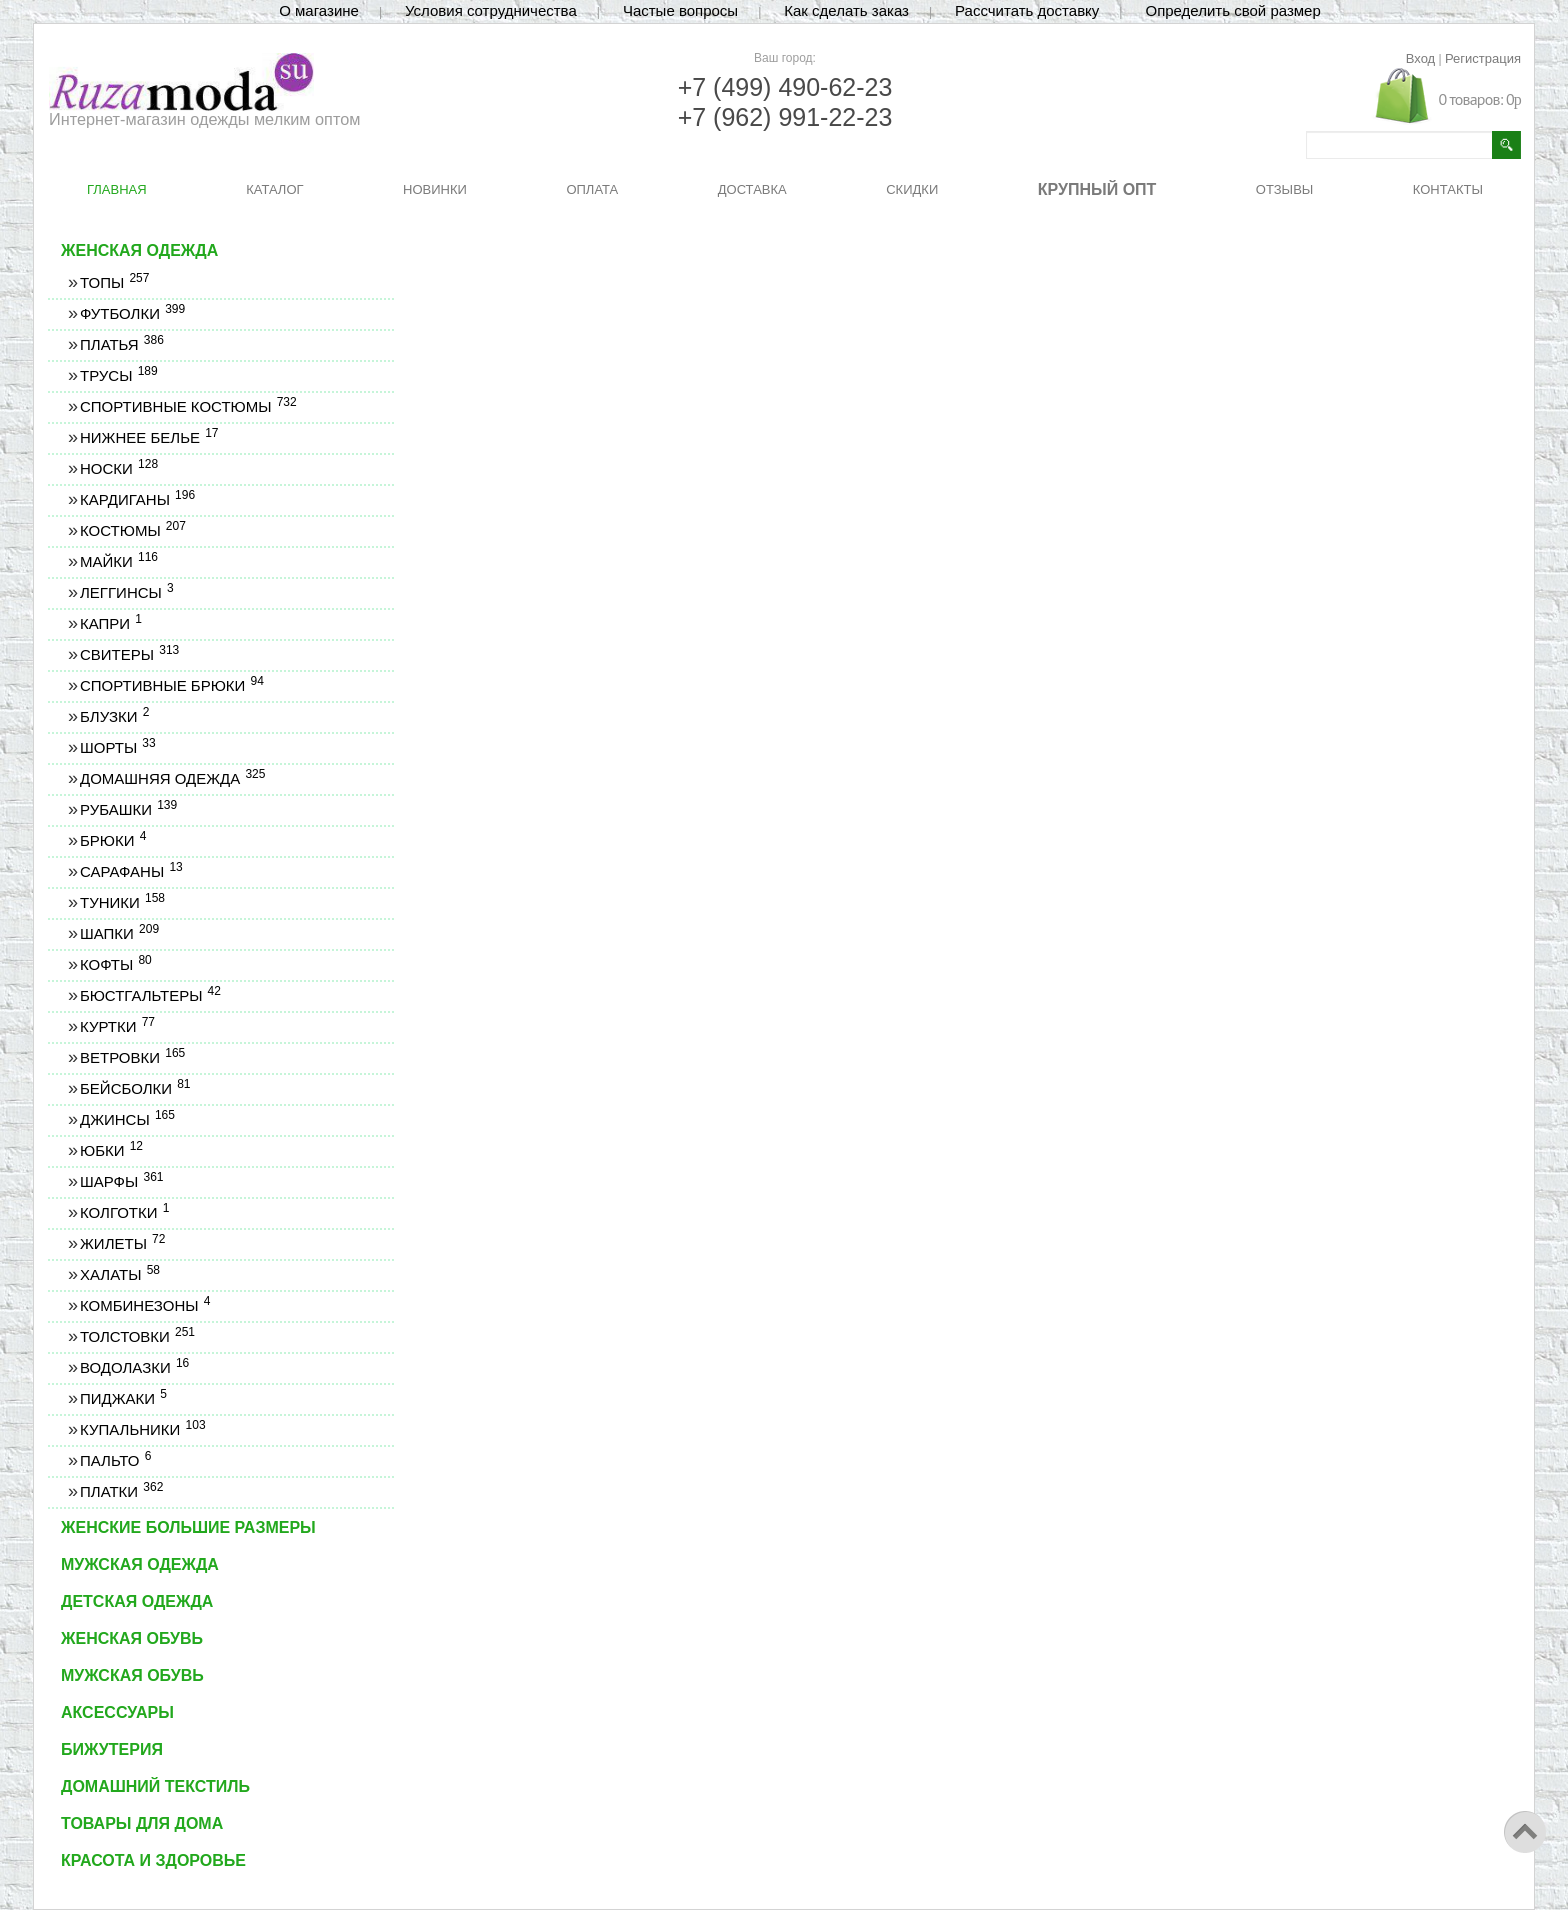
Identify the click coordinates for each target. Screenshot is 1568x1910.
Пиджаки (123, 1398)
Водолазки (134, 1367)
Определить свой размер (1232, 10)
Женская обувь (132, 1638)
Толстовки (137, 1336)
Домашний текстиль (155, 1786)
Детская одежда (137, 1601)
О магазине (319, 10)
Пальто (115, 1460)
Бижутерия (112, 1749)
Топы (114, 282)
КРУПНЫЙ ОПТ (1097, 189)
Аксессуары (117, 1712)
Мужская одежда (140, 1564)
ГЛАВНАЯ (117, 189)
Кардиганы (137, 499)
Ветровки (132, 1057)
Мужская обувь (132, 1675)
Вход (1420, 58)
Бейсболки (135, 1088)
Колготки (124, 1212)
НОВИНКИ (435, 189)
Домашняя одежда (172, 778)
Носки (118, 468)
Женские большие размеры (188, 1527)
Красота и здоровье (153, 1860)
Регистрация (1483, 58)
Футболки (132, 313)
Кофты (115, 964)
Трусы (118, 375)
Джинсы (127, 1119)
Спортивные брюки (171, 685)
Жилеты (122, 1243)
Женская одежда (139, 250)
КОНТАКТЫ (1448, 189)
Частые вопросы (680, 10)
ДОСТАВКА (752, 189)
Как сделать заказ (846, 10)
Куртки (117, 1026)
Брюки (112, 840)
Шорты (117, 747)
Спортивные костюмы (188, 406)
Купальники (142, 1429)
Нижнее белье (149, 437)
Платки (121, 1491)
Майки (118, 561)
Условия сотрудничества (491, 10)
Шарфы (121, 1181)
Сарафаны (131, 871)
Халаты (119, 1274)
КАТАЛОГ (274, 189)
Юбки (111, 1150)
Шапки (119, 933)
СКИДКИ (912, 189)
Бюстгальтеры (150, 995)
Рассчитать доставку (1027, 10)
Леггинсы (126, 592)
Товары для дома (142, 1823)
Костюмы (132, 530)
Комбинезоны (144, 1305)
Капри (110, 623)
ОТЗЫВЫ (1284, 189)
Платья (121, 344)
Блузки (114, 716)
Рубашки (128, 809)
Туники (122, 902)
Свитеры (129, 654)
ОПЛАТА (592, 189)
